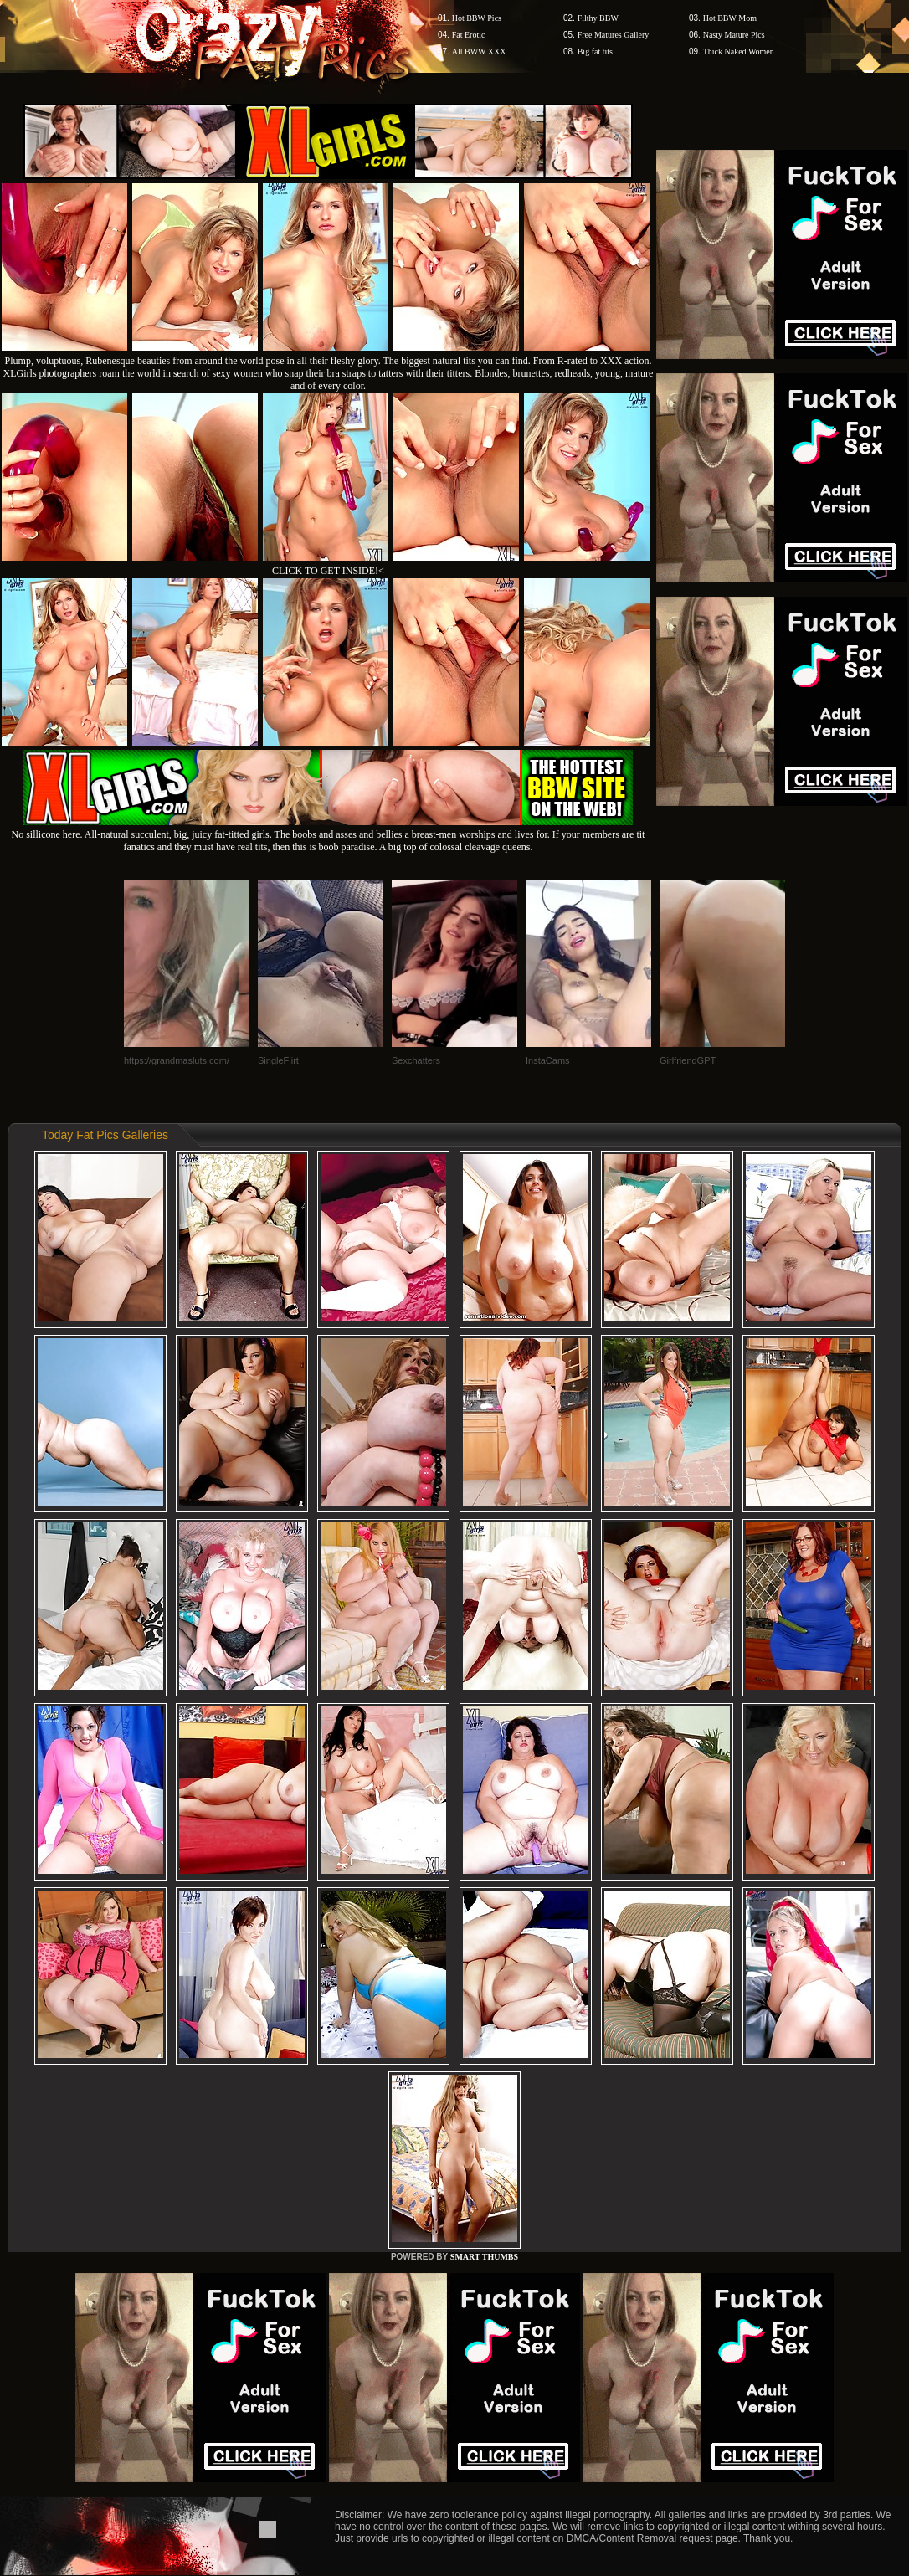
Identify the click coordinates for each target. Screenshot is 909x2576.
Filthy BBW (598, 18)
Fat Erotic (468, 34)
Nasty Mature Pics (734, 34)
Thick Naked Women (738, 51)
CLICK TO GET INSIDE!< (328, 571)
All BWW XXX (479, 51)
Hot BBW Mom (730, 18)
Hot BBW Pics (476, 18)
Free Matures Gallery (614, 34)
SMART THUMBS (484, 2256)
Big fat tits (595, 51)
